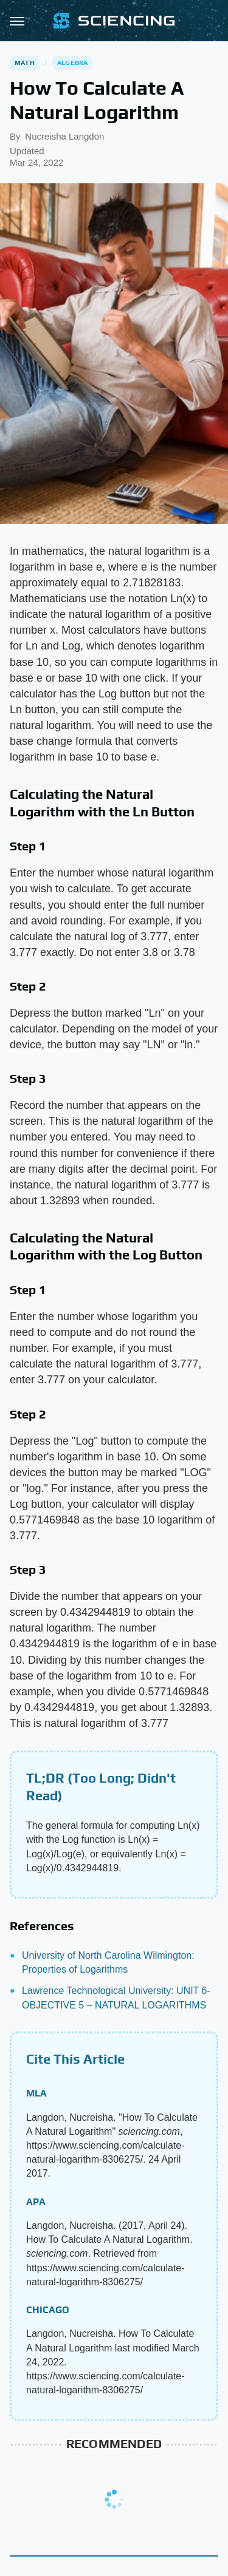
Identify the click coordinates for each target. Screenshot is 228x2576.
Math (25, 62)
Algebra (72, 62)
